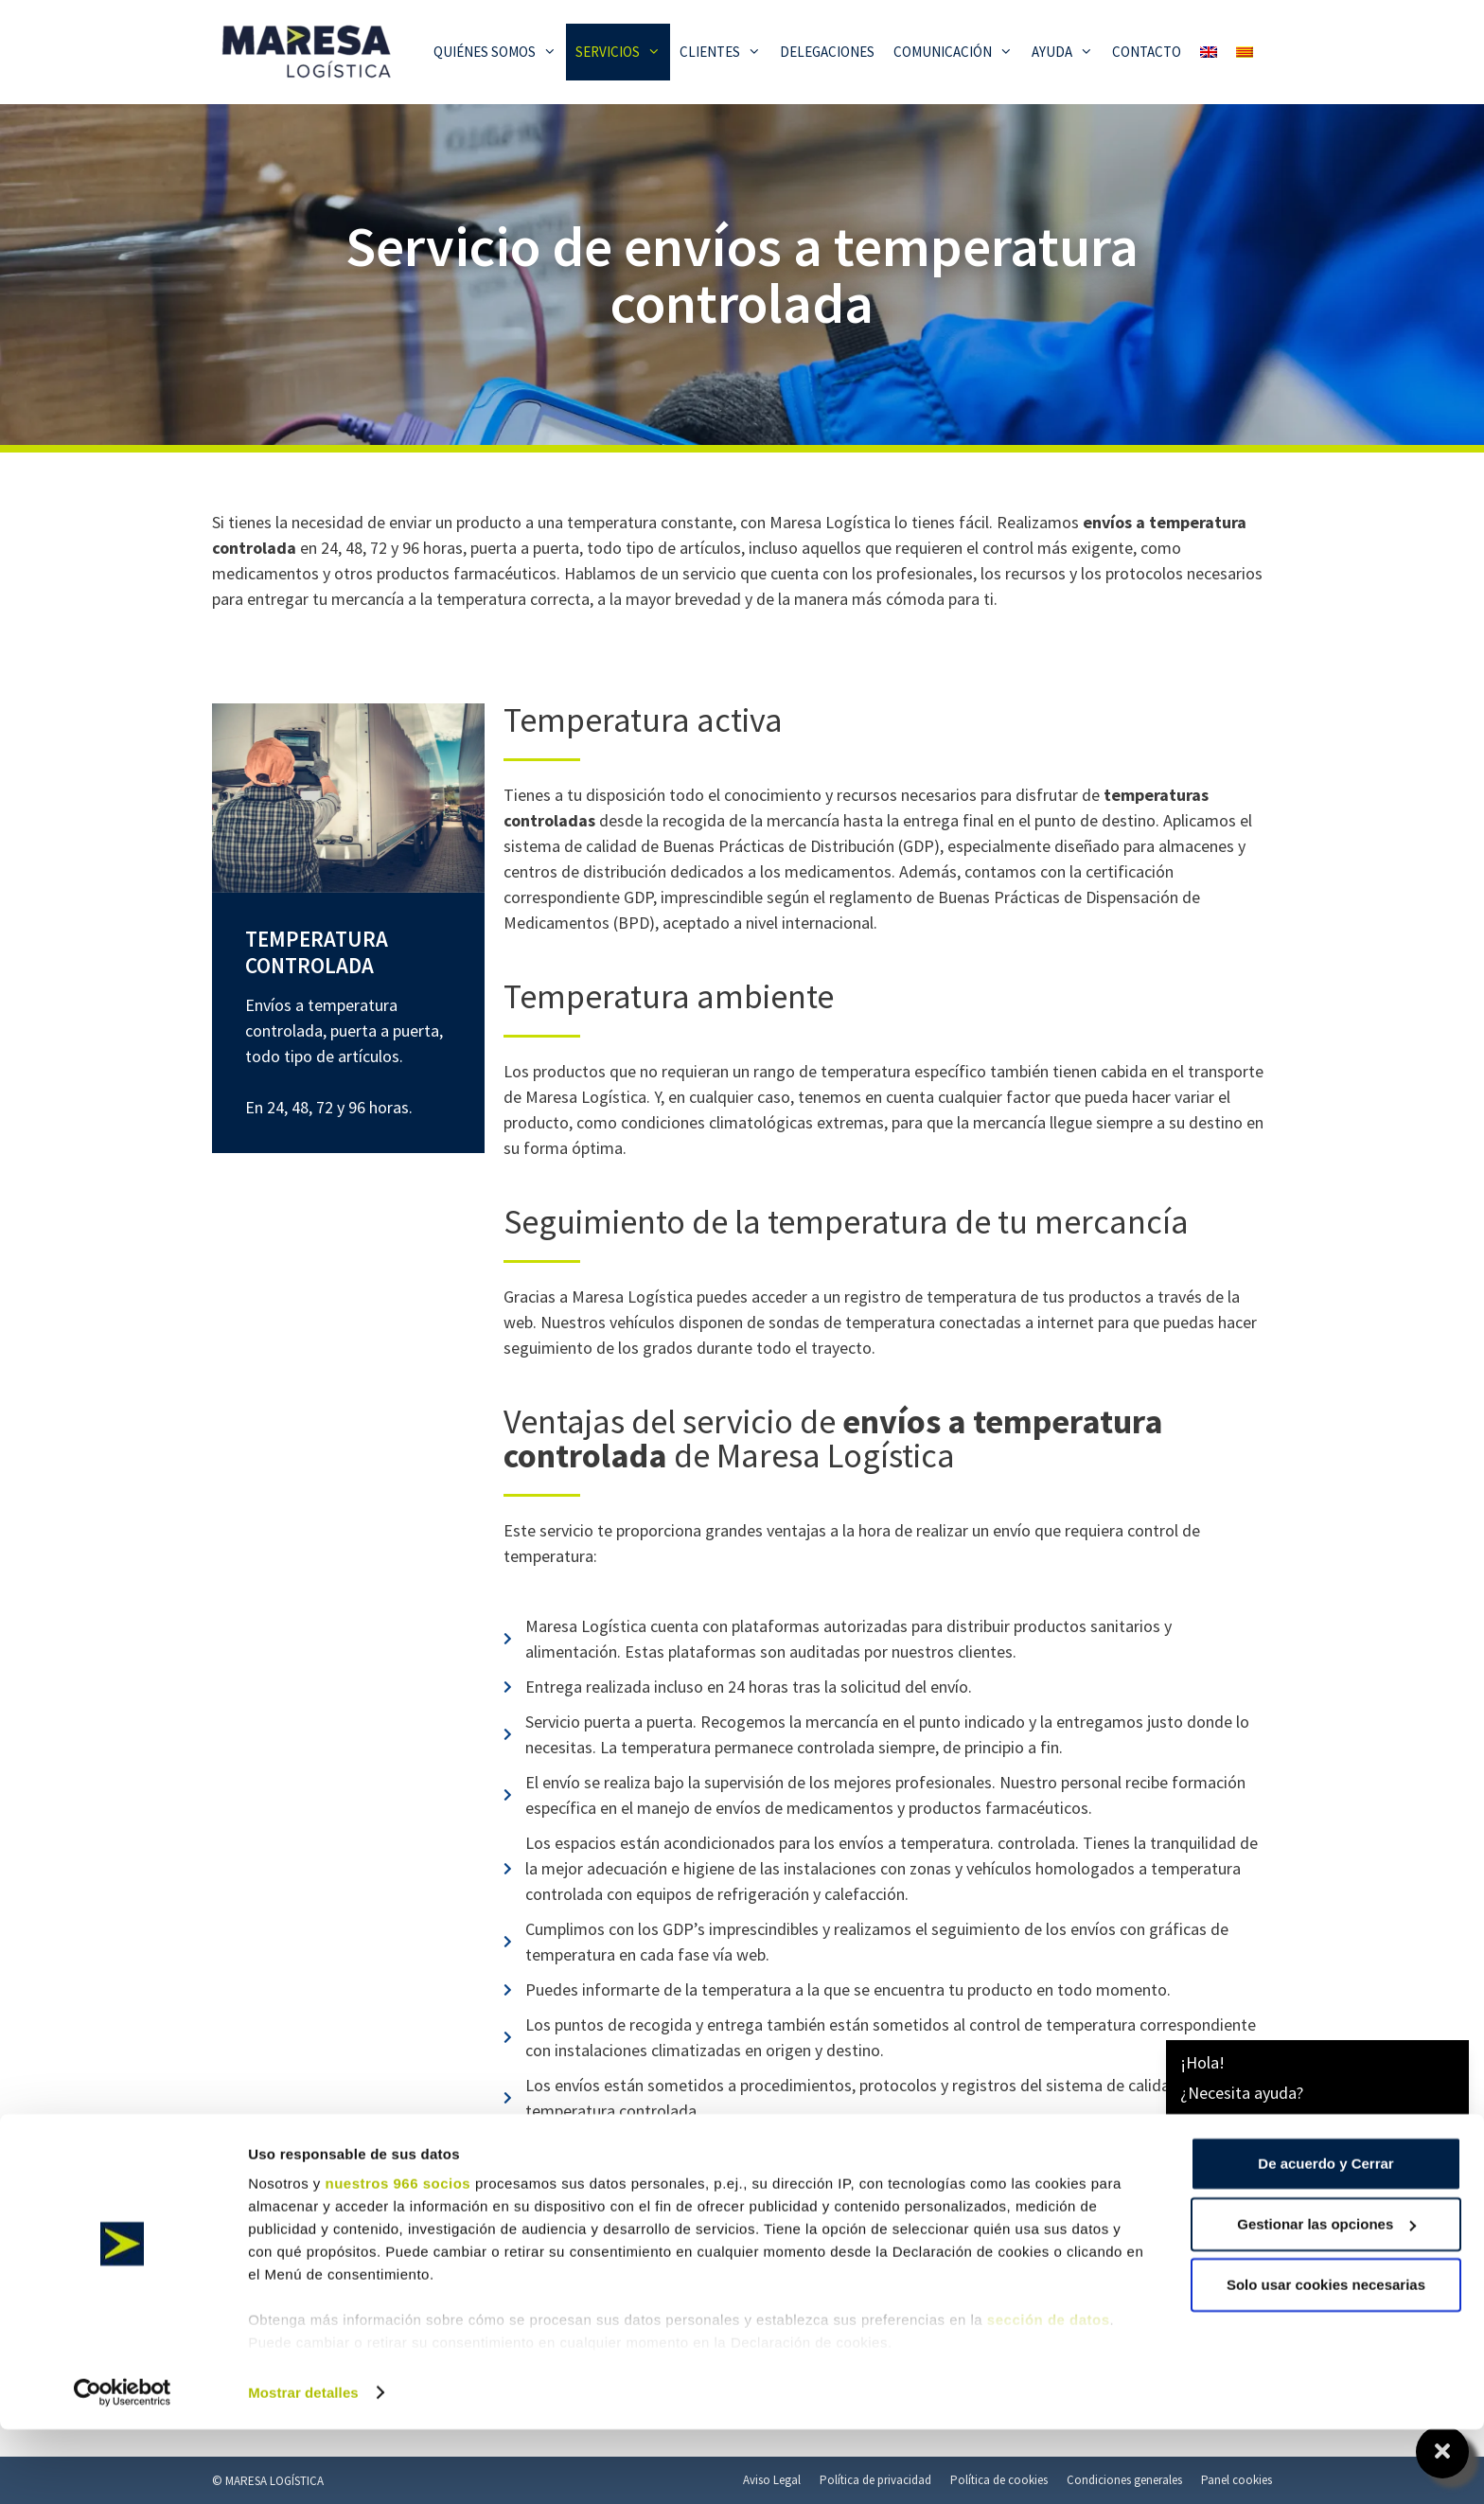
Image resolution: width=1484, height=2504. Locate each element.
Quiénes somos (499, 52)
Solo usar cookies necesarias (1326, 2359)
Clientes (725, 52)
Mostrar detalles (303, 2467)
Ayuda (1067, 52)
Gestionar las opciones (1326, 2298)
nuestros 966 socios (397, 2257)
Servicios (622, 52)
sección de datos (1048, 2394)
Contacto (1146, 52)
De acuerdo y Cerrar (1325, 2237)
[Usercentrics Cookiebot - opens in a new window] (122, 2467)
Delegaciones (827, 52)
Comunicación (957, 52)
